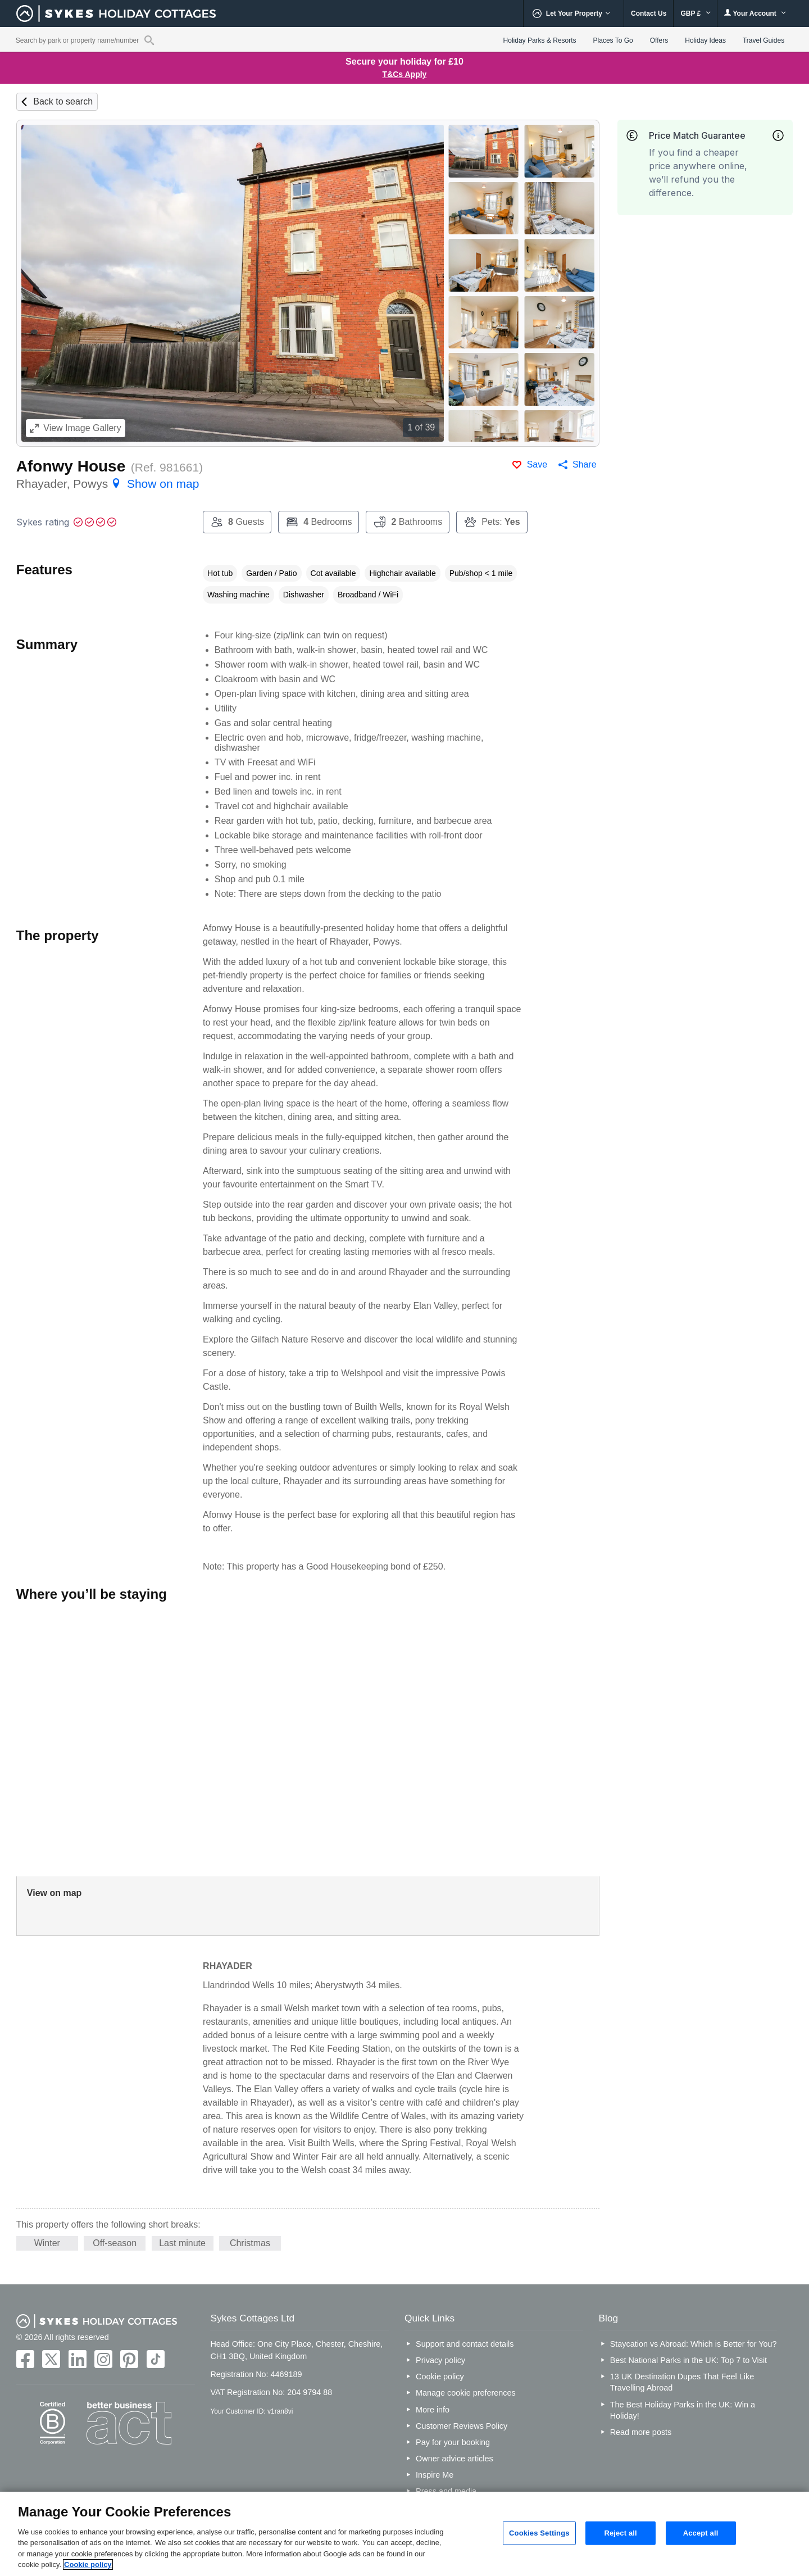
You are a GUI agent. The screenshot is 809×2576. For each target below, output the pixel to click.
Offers (659, 40)
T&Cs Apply (405, 74)
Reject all (620, 2533)
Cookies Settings (539, 2533)
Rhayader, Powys (107, 483)
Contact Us (648, 13)
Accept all (701, 2533)
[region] (404, 2534)
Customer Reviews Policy (461, 2425)
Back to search (63, 101)
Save (537, 464)
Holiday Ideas (705, 40)
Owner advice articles (454, 2458)
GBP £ (695, 13)
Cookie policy (440, 2376)
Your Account (755, 13)
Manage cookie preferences (466, 2392)
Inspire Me (434, 2474)
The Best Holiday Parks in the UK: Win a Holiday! (682, 2410)
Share (584, 464)
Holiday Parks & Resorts (539, 40)
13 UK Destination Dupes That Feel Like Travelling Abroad (682, 2382)
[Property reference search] (149, 39)
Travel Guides (763, 40)
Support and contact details (464, 2343)
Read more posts (641, 2432)
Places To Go (613, 40)
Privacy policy (440, 2360)
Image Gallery (75, 428)
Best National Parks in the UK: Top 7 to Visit (688, 2360)
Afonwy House (70, 466)
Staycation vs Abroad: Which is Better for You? (693, 2343)
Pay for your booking (453, 2442)
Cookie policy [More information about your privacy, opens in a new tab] (88, 2564)
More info (432, 2409)
